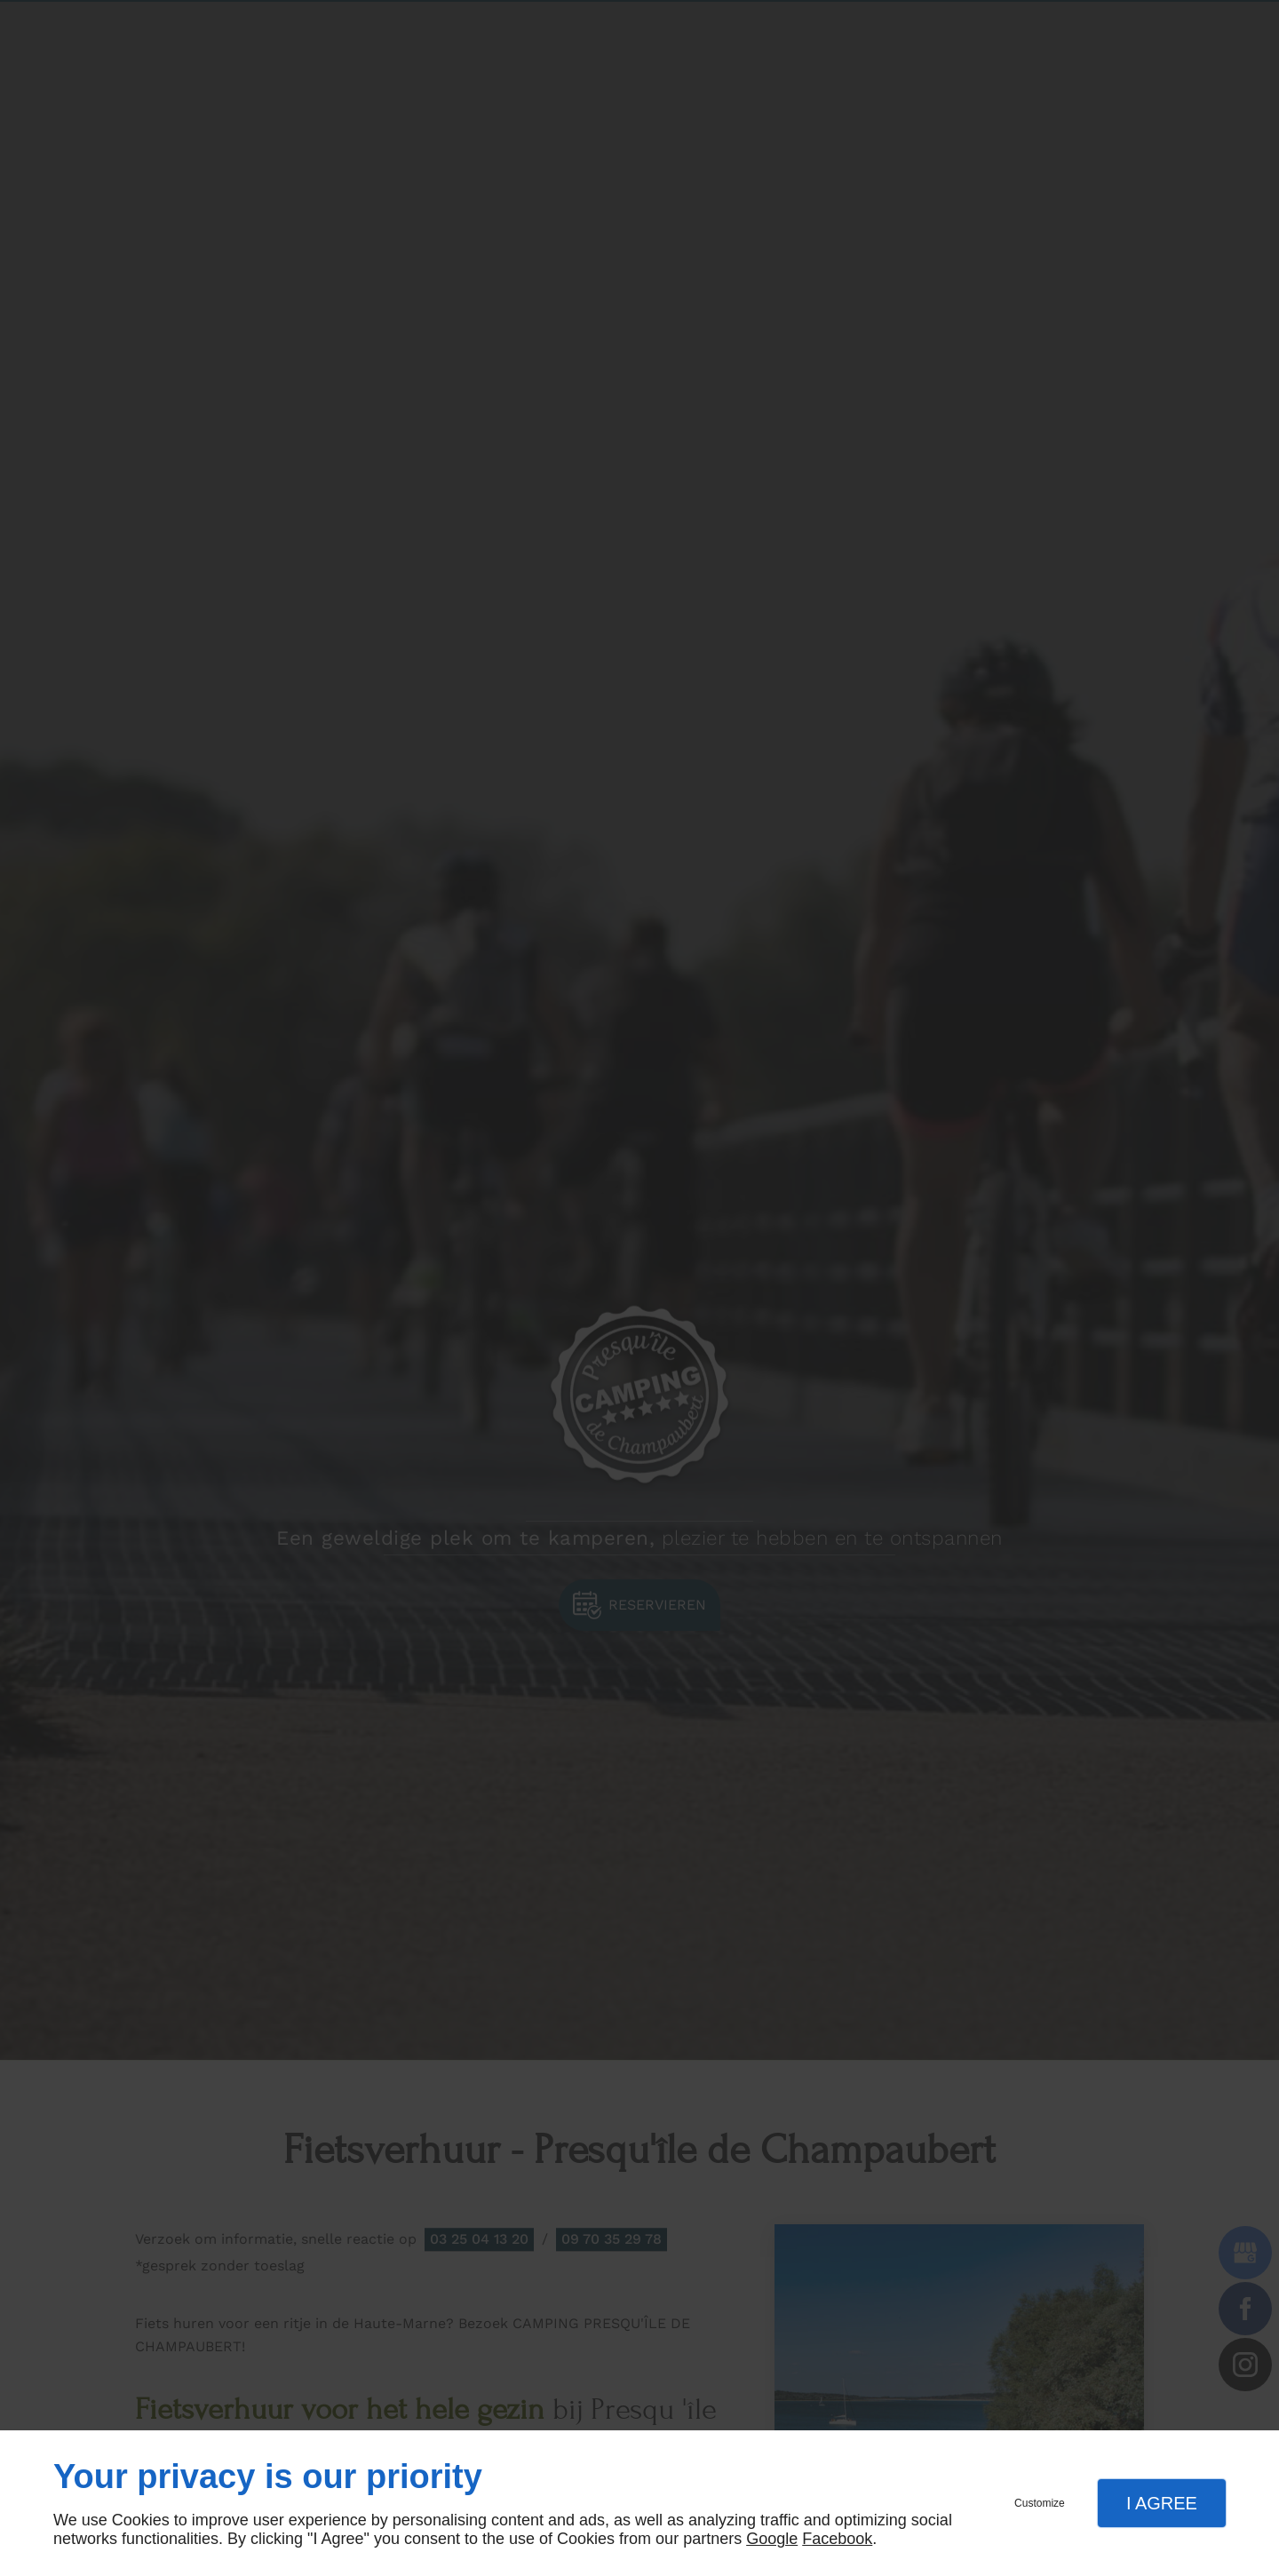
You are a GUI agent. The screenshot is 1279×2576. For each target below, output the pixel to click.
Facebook (837, 2539)
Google (772, 2539)
